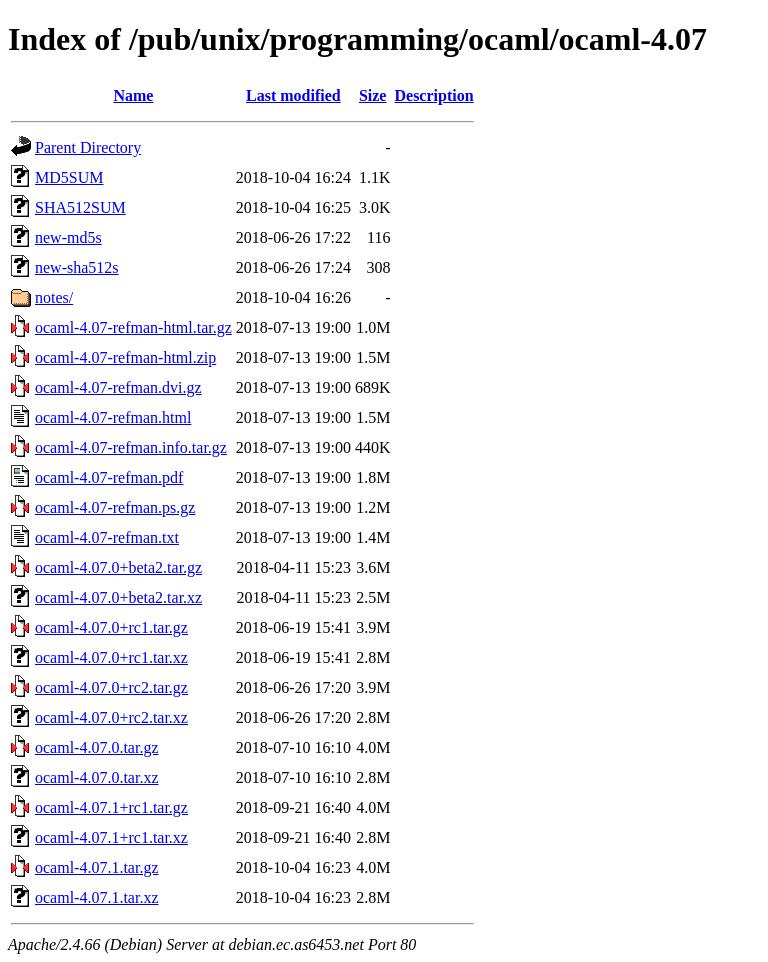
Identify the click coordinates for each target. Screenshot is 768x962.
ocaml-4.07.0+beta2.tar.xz (118, 597)
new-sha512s (77, 267)
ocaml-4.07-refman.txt (107, 537)
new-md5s (68, 237)
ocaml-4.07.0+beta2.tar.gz (118, 567)
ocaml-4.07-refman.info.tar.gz (131, 447)
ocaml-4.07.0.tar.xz (97, 777)
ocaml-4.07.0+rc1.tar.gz (111, 627)
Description (433, 95)
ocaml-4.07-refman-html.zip (125, 357)
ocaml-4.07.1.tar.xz (97, 897)
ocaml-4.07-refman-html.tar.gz (133, 327)
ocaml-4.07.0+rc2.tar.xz (111, 717)
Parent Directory (88, 147)
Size (373, 95)
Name (133, 95)
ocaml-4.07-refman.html (113, 417)
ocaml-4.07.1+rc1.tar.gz (111, 807)
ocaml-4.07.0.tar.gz (97, 747)
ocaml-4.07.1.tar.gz (97, 867)
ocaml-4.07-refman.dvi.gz (118, 387)
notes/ (54, 297)
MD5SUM (69, 177)
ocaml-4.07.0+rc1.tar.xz (111, 657)
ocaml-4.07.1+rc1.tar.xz (111, 837)
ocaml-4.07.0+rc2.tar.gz (111, 687)
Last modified (293, 95)
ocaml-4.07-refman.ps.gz (115, 507)
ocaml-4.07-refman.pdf (109, 477)
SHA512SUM (80, 207)
